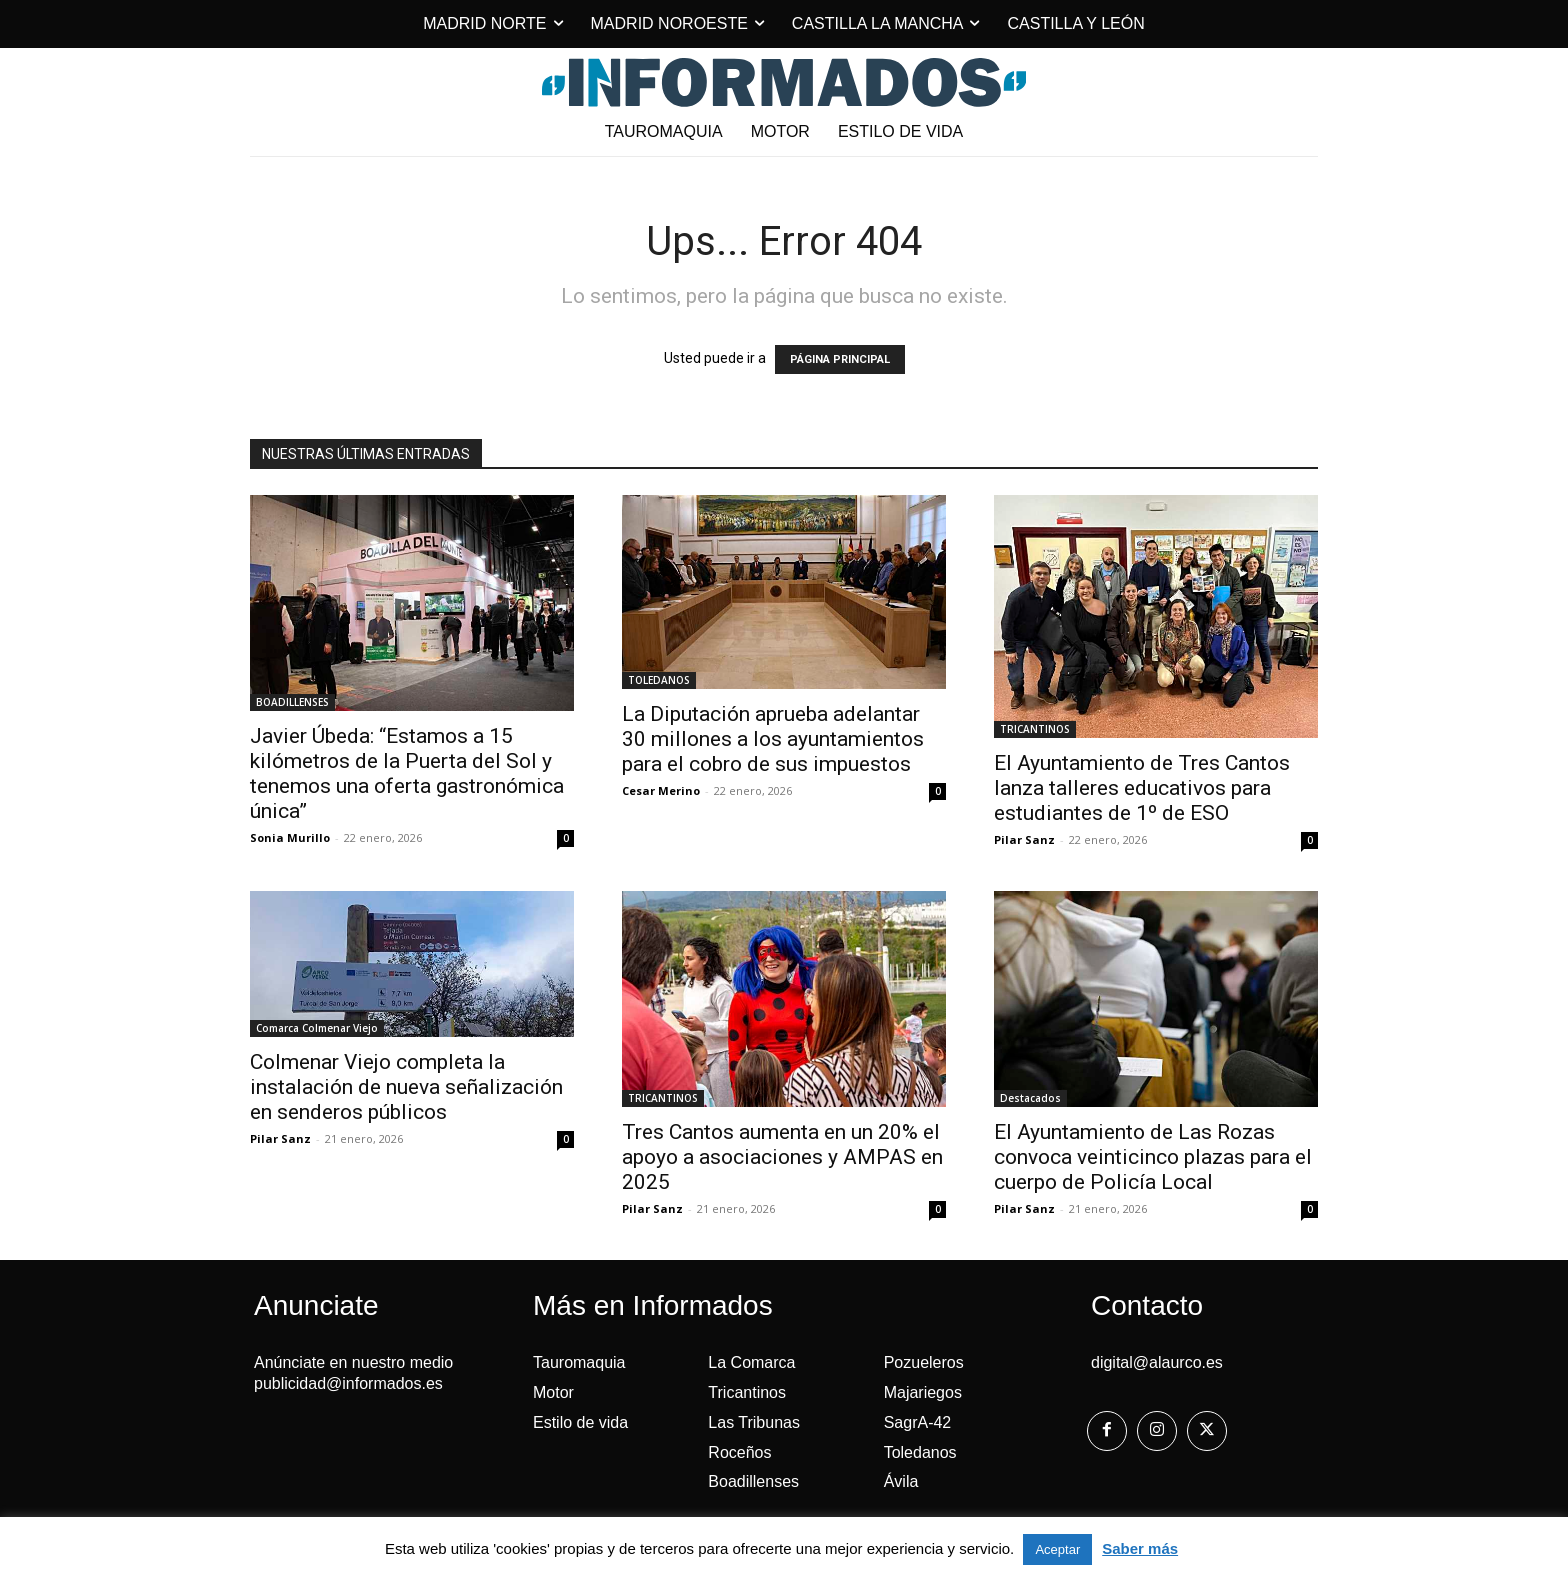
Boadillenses (753, 1481)
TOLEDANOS (659, 680)
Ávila (901, 1481)
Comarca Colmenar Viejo (317, 1028)
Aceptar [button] (1057, 1549)
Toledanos (920, 1452)
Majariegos (923, 1392)
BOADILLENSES (292, 702)
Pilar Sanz (1024, 839)
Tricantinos (747, 1392)
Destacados (1030, 1098)
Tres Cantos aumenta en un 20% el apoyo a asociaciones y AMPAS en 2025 (782, 1157)
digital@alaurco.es (1157, 1362)
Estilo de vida (580, 1422)
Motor (553, 1392)
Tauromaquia (579, 1362)
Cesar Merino (661, 790)
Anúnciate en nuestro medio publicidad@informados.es (353, 1373)
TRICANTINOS (1035, 729)
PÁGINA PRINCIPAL (840, 359)
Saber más (1140, 1548)
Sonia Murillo (290, 837)
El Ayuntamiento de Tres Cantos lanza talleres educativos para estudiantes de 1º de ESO (1142, 788)
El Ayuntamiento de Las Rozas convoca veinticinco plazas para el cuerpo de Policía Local (1153, 1157)
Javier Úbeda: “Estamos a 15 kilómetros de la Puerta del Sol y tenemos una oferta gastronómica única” (407, 773)
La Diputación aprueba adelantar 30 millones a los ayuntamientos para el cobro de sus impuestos (773, 739)
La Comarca (751, 1362)
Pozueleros (924, 1362)
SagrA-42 (918, 1422)
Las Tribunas (754, 1422)
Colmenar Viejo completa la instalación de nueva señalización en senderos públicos (406, 1087)
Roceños (739, 1452)
